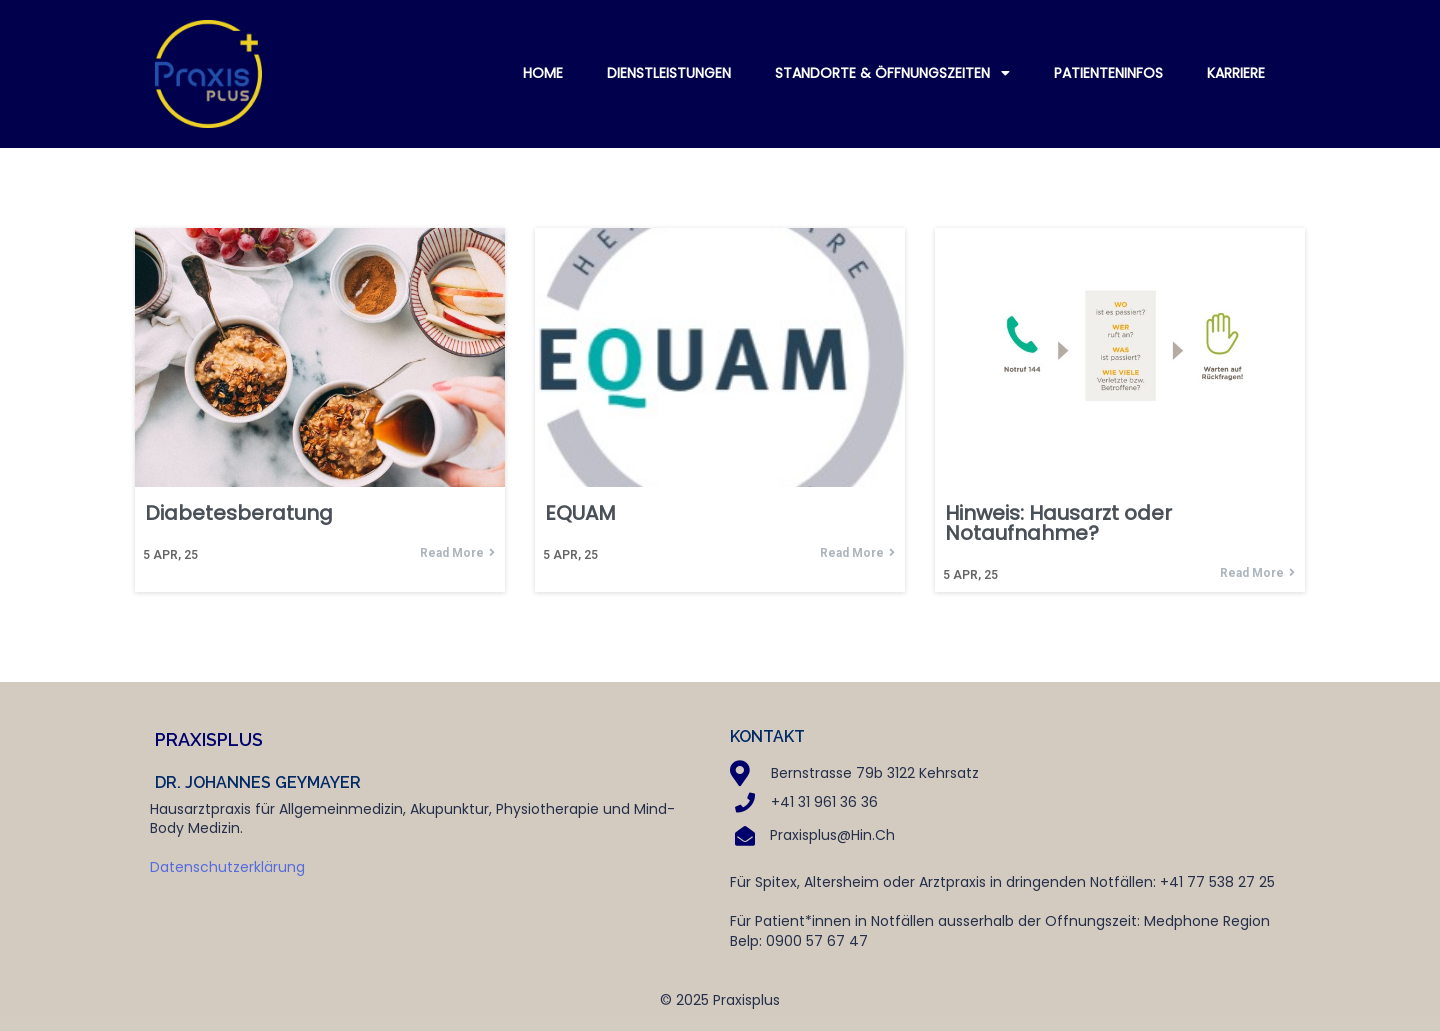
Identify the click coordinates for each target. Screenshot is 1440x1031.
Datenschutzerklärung (227, 867)
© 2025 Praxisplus (720, 1000)
